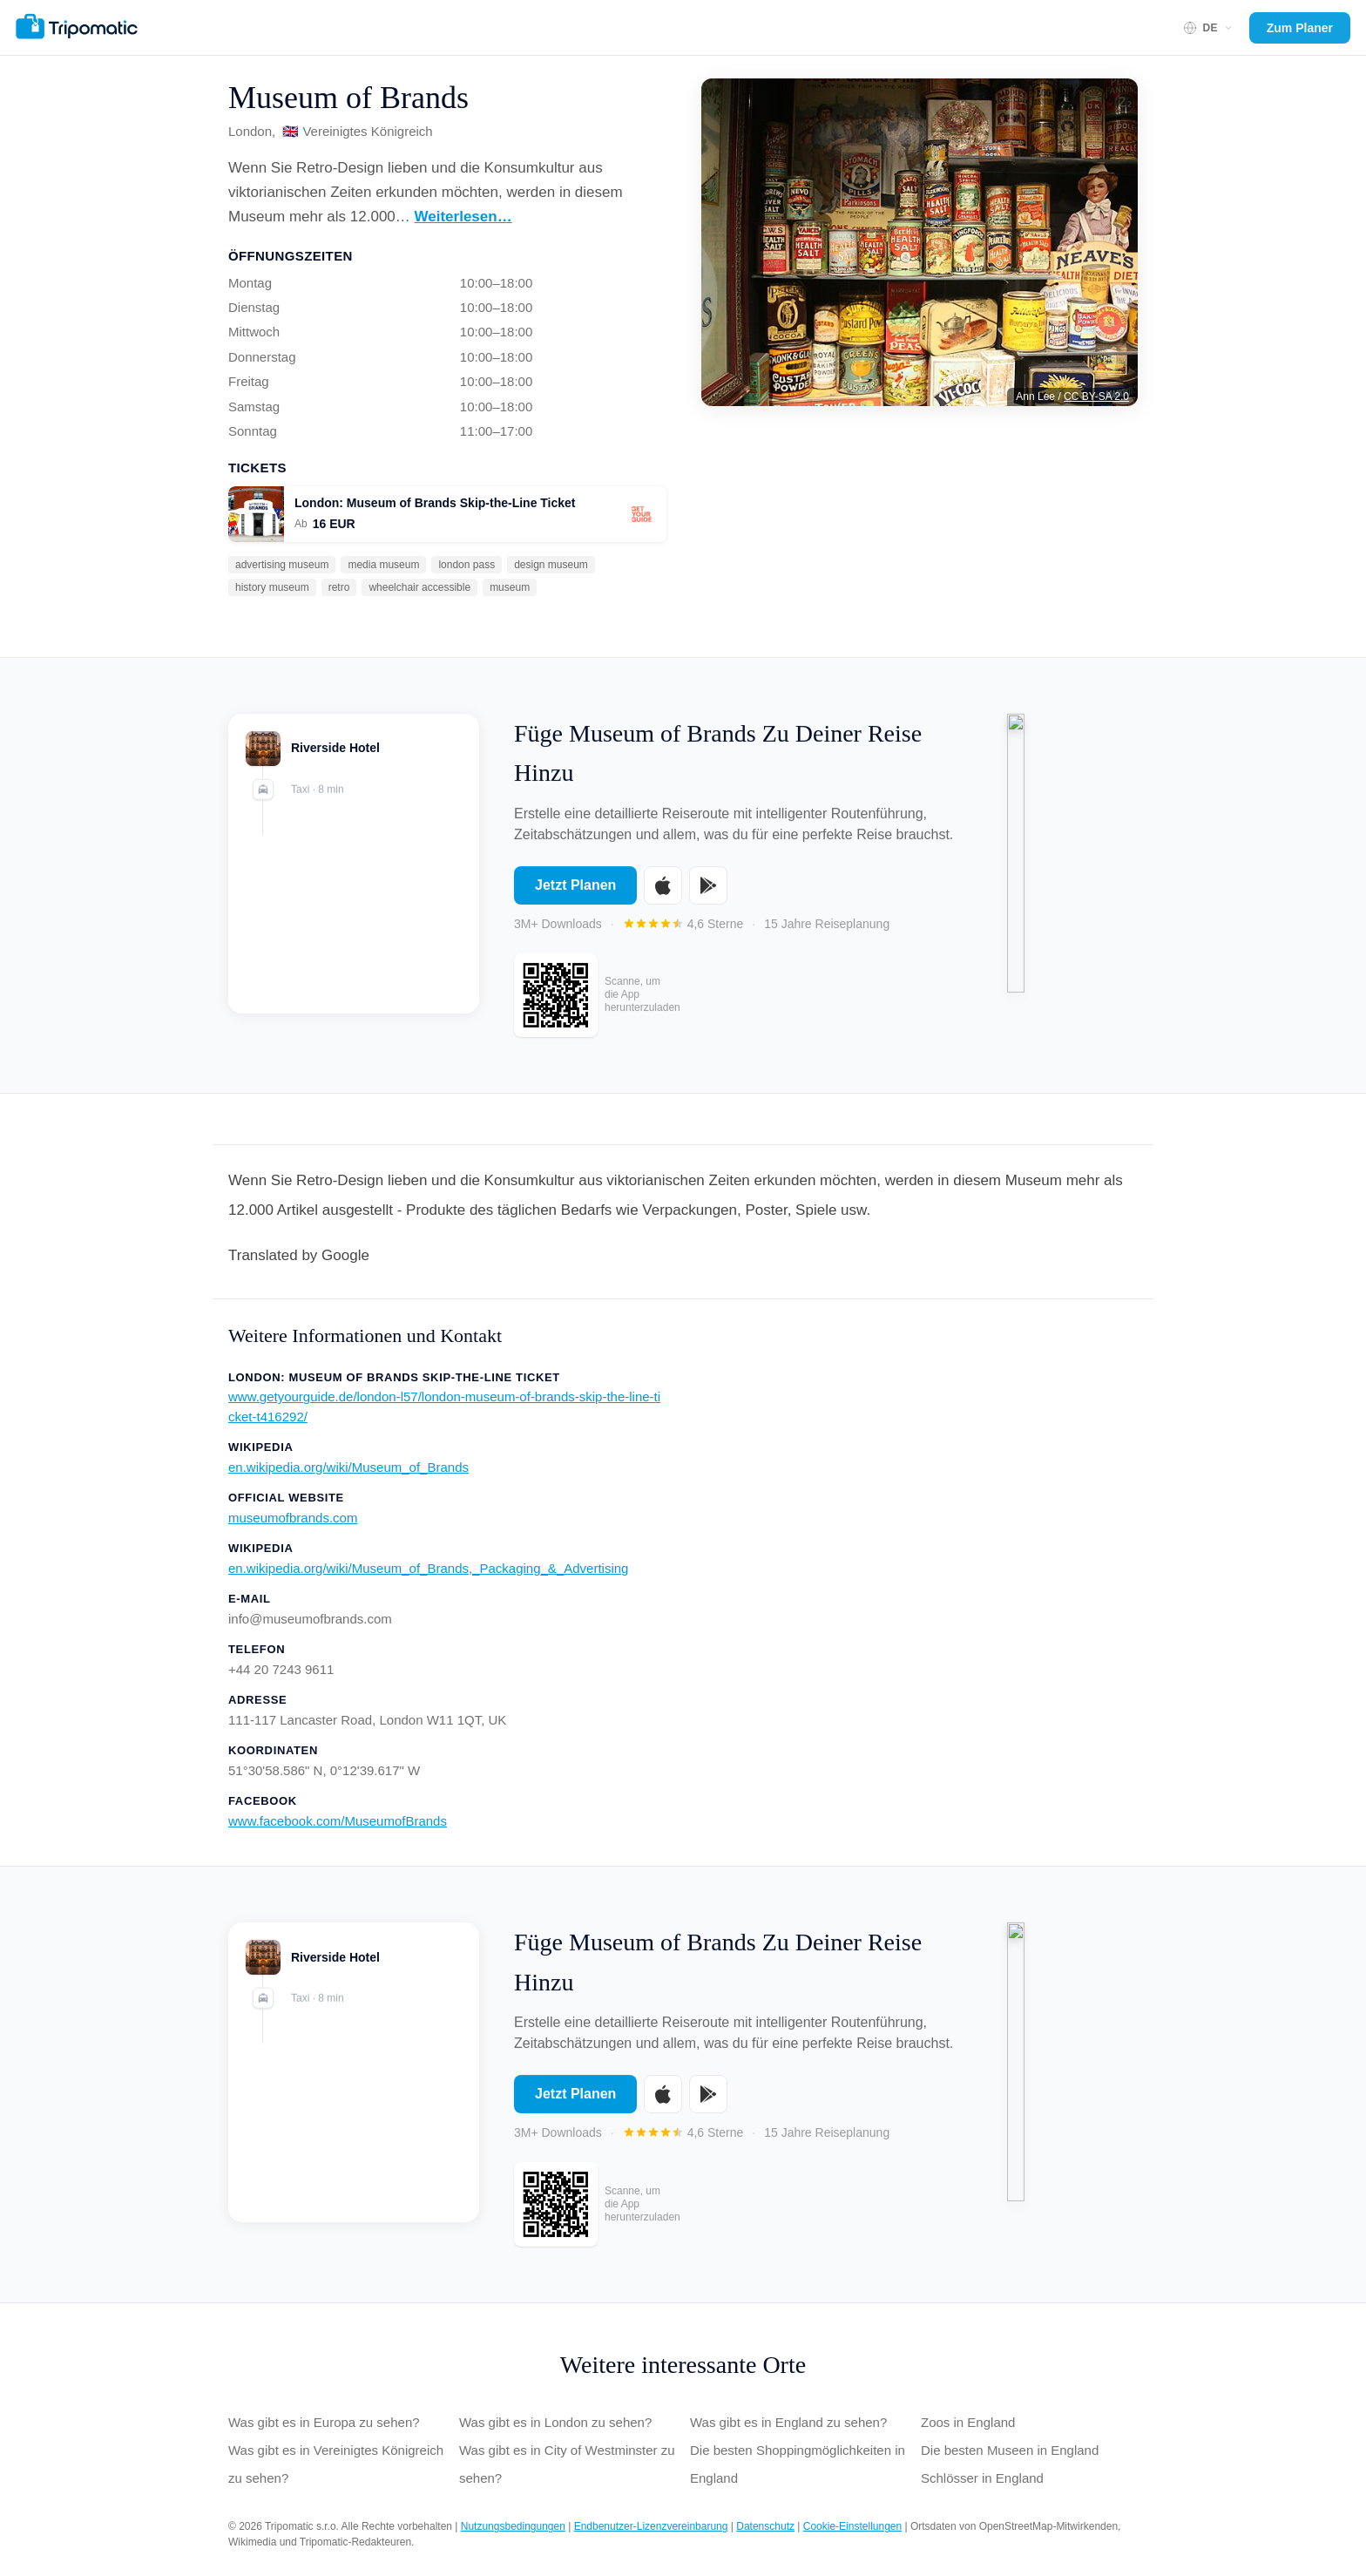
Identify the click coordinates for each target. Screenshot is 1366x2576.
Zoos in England (968, 2422)
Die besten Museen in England (1010, 2450)
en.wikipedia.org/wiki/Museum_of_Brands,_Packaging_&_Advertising (428, 1568)
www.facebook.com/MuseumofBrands (337, 1820)
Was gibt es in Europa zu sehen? (324, 2422)
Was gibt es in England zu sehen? (788, 2422)
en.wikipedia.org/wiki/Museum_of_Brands (348, 1467)
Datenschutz (765, 2526)
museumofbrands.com (292, 1517)
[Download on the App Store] (663, 897)
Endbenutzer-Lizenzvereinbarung (651, 2526)
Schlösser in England (982, 2478)
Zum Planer (1300, 28)
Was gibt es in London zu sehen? (555, 2422)
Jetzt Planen (575, 897)
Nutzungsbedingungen (513, 2526)
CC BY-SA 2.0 (1096, 396)
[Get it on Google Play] (708, 897)
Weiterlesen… (463, 216)
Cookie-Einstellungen (852, 2526)
